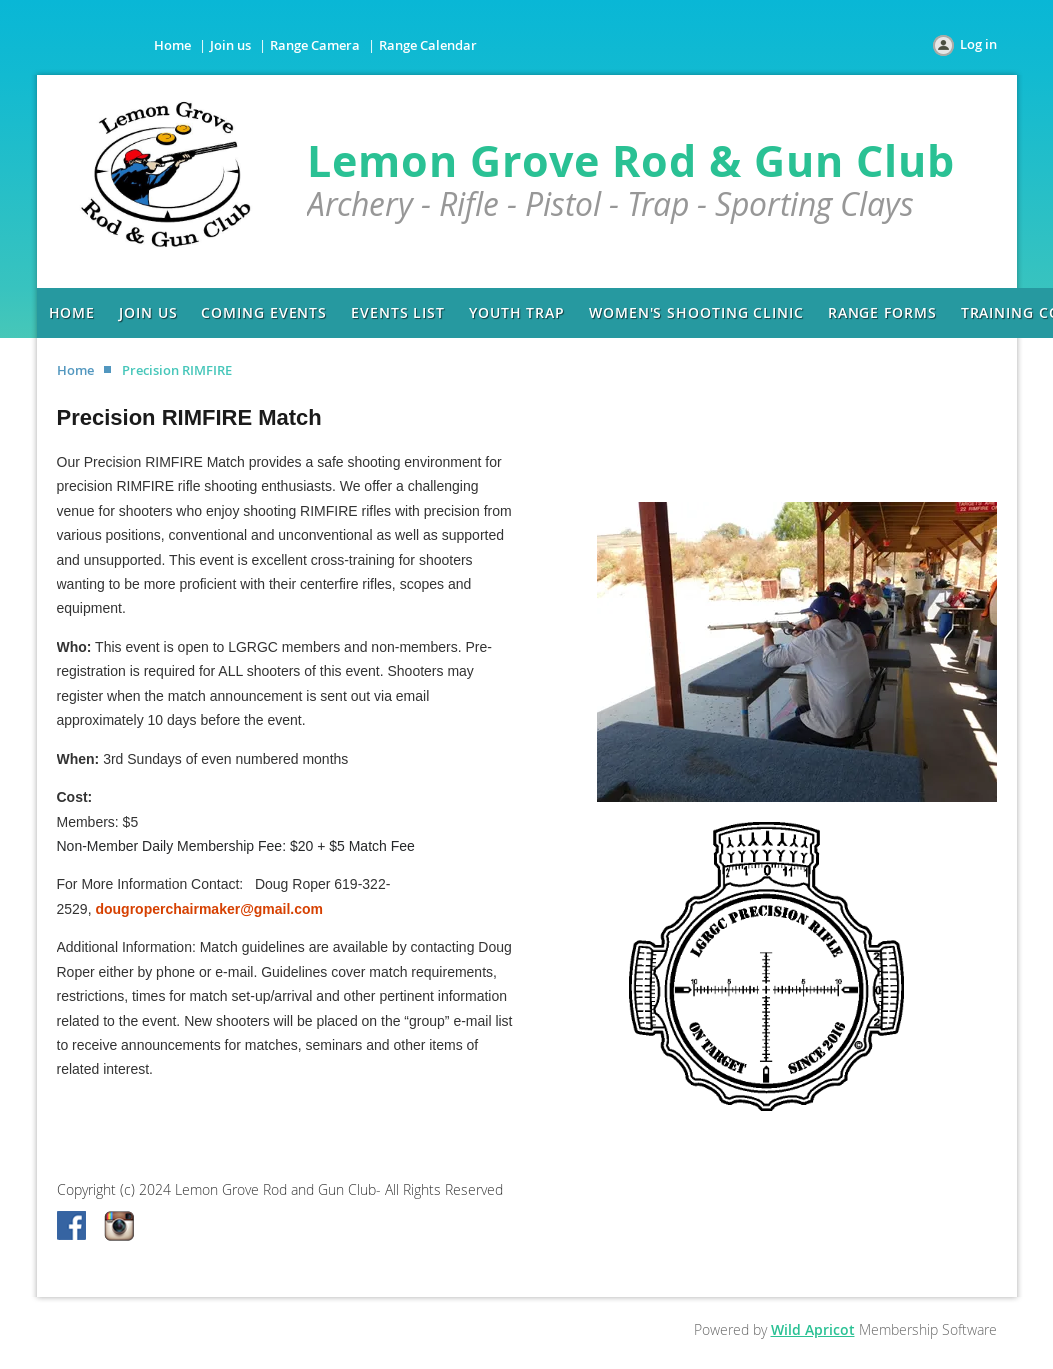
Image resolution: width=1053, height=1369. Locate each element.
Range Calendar (428, 45)
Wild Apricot (813, 1329)
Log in (978, 44)
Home (172, 45)
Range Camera (315, 45)
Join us (230, 45)
